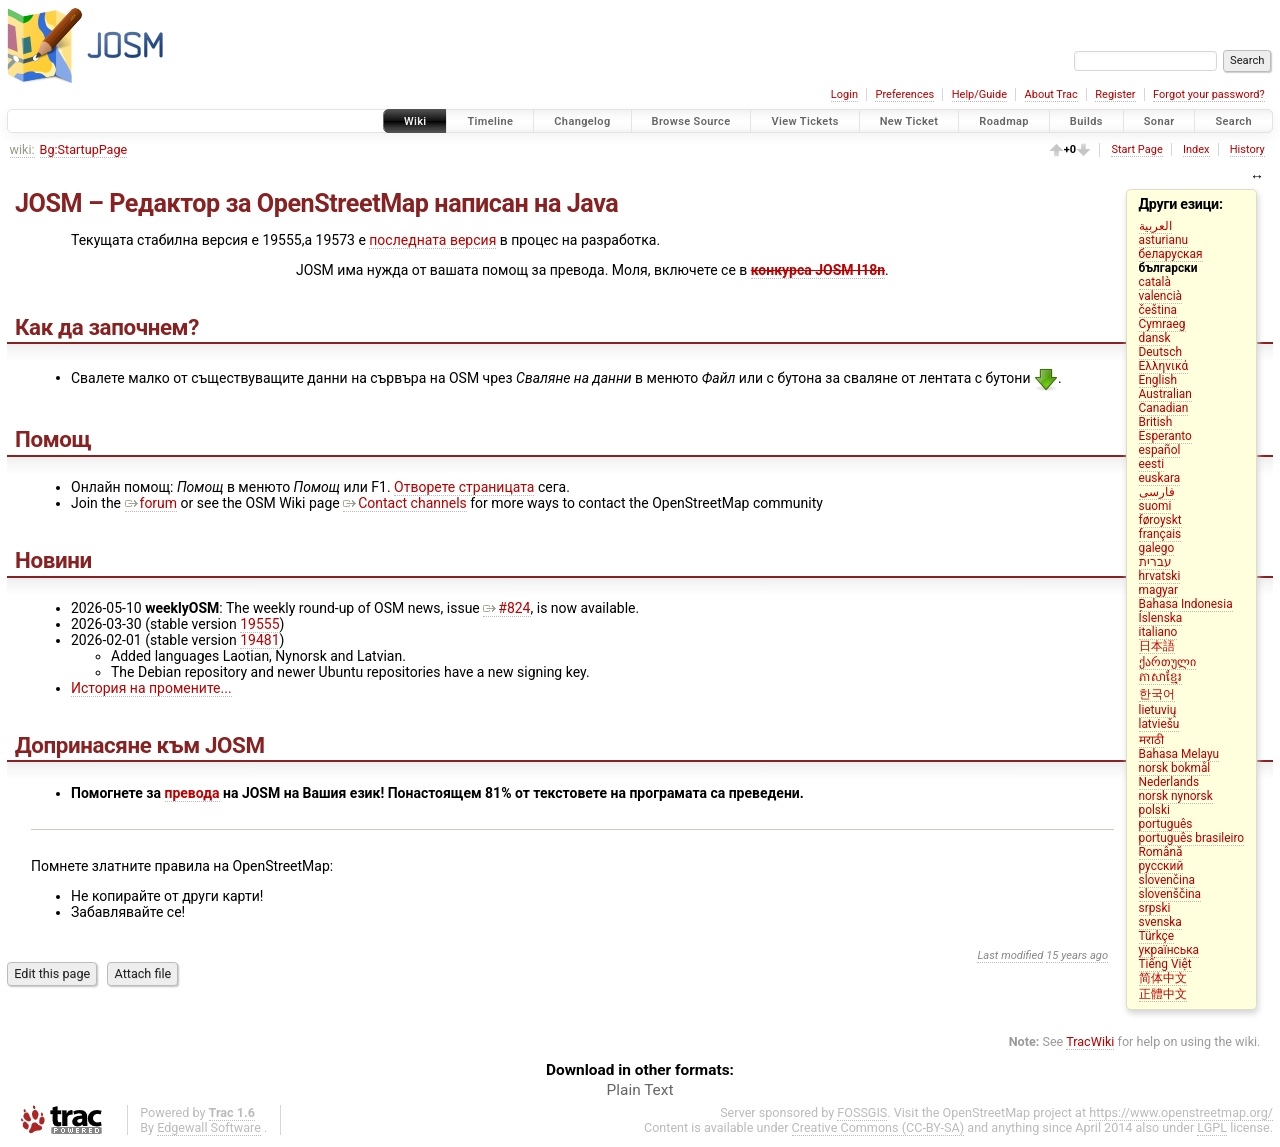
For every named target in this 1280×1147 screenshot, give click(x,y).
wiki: (22, 149)
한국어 (1157, 694)
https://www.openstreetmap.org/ (1181, 1112)
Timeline (490, 121)
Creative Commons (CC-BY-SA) (878, 1127)
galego (1157, 548)
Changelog (582, 121)
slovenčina (1167, 880)
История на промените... (151, 688)
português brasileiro (1192, 838)
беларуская (1171, 254)
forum (151, 503)
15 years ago (1077, 955)
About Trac (1051, 94)
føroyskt (1160, 520)
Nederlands (1169, 782)
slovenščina (1170, 894)
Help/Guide (979, 94)
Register (1115, 94)
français (1160, 534)
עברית (1155, 562)
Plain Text (640, 1090)
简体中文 (1163, 978)
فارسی (1157, 492)
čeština (1158, 310)
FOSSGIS (862, 1112)
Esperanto (1165, 436)
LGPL (1212, 1127)
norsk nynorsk (1176, 796)
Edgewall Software (209, 1127)
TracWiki (1090, 1041)
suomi (1155, 506)
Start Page (1136, 149)
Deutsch (1160, 352)
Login (844, 94)
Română (1161, 852)
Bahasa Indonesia (1186, 604)
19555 (259, 624)
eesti (1152, 464)
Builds (1086, 121)
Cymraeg (1162, 324)
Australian (1165, 394)
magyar (1159, 590)
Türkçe (1157, 936)
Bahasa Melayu (1179, 754)
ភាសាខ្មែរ (1160, 677)
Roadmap (1004, 121)
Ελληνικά (1164, 366)
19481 (259, 640)
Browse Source (691, 121)
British (1156, 422)
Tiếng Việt (1165, 964)
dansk (1155, 338)
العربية (1155, 226)
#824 (506, 608)
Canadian (1164, 408)
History (1247, 149)
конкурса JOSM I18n (818, 270)
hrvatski (1160, 576)
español (1160, 450)
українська (1169, 950)
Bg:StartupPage (84, 149)
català (1155, 282)
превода (192, 793)
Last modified (1010, 955)
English (1158, 380)
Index (1196, 149)
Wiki (415, 121)
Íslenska (1161, 618)
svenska (1160, 922)
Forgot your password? (1209, 94)
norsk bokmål (1175, 768)
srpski (1155, 908)
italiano (1158, 632)
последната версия (432, 240)
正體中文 (1163, 994)
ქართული (1167, 662)
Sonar (1159, 121)
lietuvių (1158, 710)
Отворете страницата (464, 487)
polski (1154, 810)
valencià (1161, 296)
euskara (1160, 478)
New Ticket (909, 121)
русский (1161, 866)
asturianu (1164, 240)
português (1166, 824)
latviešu (1159, 724)
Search (1233, 121)
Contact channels (405, 503)
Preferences (904, 94)
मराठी (1151, 740)
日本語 (1157, 646)
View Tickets (804, 121)
